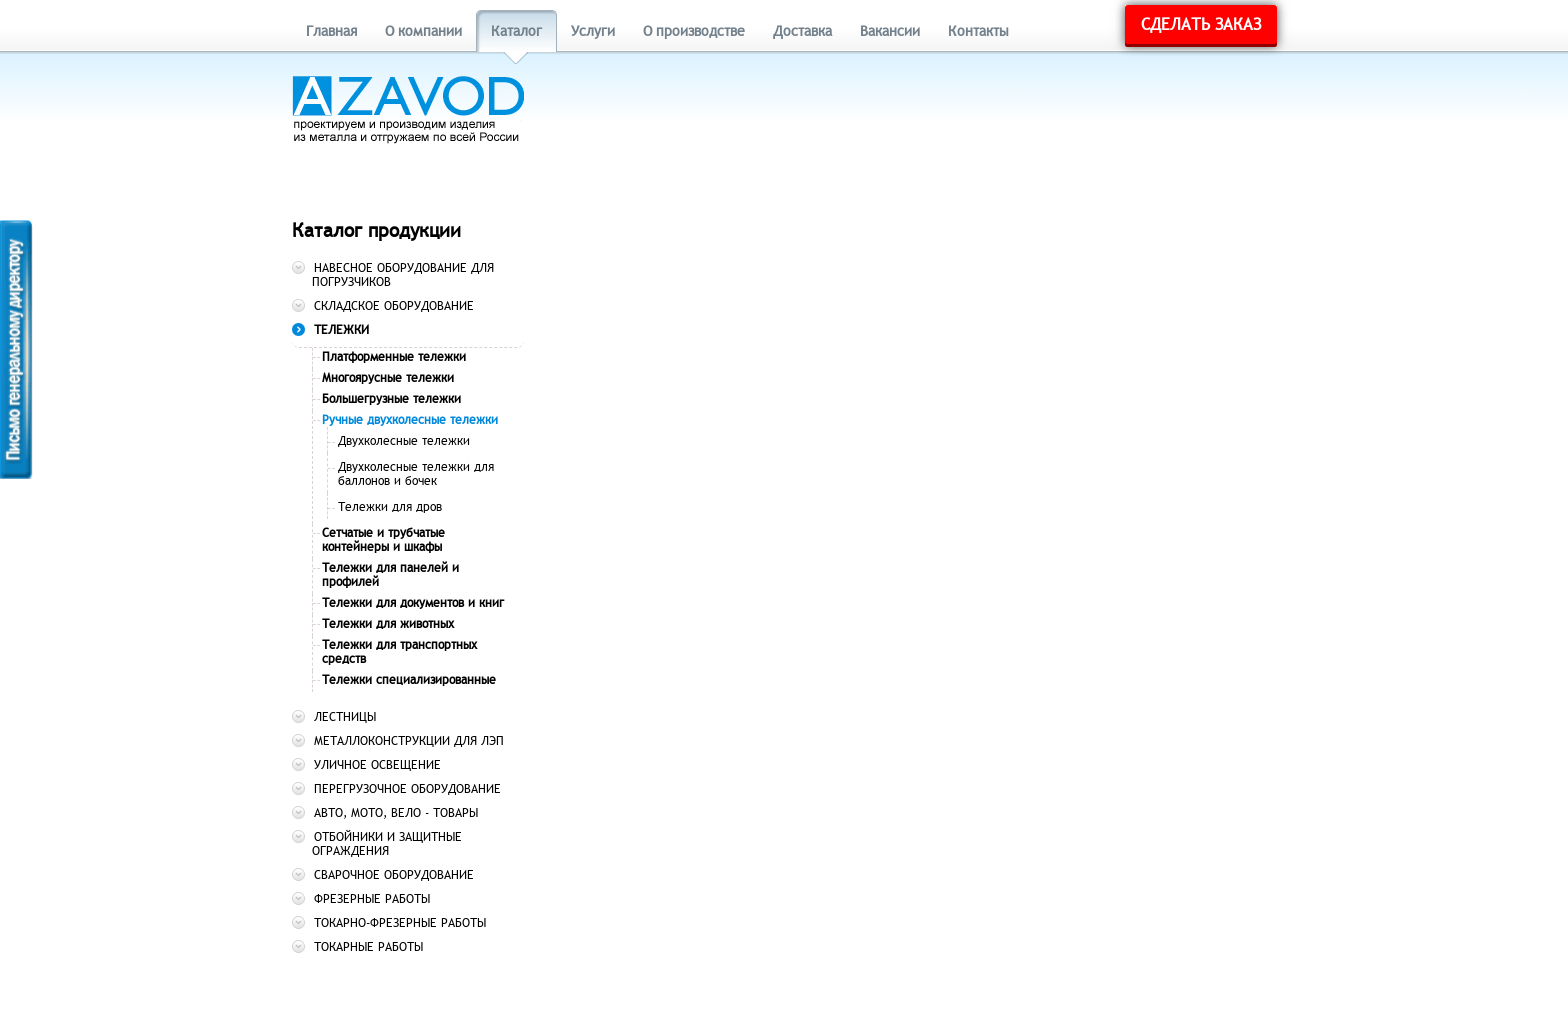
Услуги (593, 31)
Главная (331, 31)
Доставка (802, 31)
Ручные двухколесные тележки (410, 420)
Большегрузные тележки (391, 399)
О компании (423, 31)
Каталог (516, 31)
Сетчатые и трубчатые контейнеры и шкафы (383, 540)
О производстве (694, 31)
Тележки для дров (390, 507)
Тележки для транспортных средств (399, 652)
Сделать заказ (1201, 25)
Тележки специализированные (409, 680)
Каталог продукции (376, 230)
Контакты (978, 31)
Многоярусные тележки (388, 378)
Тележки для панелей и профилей (390, 575)
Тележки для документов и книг (413, 603)
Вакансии (890, 31)
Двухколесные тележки (404, 441)
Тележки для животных (388, 624)
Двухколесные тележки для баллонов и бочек (416, 474)
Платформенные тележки (394, 357)
